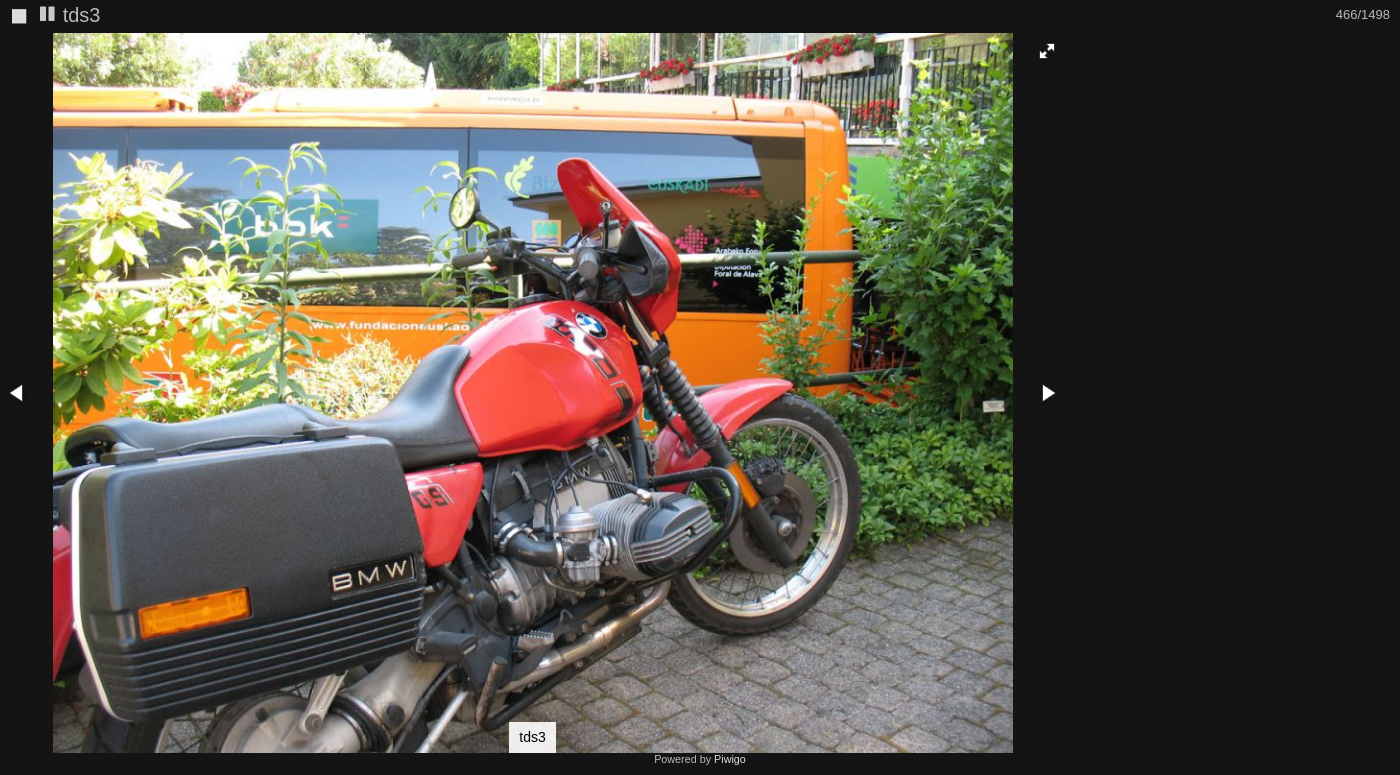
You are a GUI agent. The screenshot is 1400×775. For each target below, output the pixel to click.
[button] (1047, 51)
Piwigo (730, 759)
